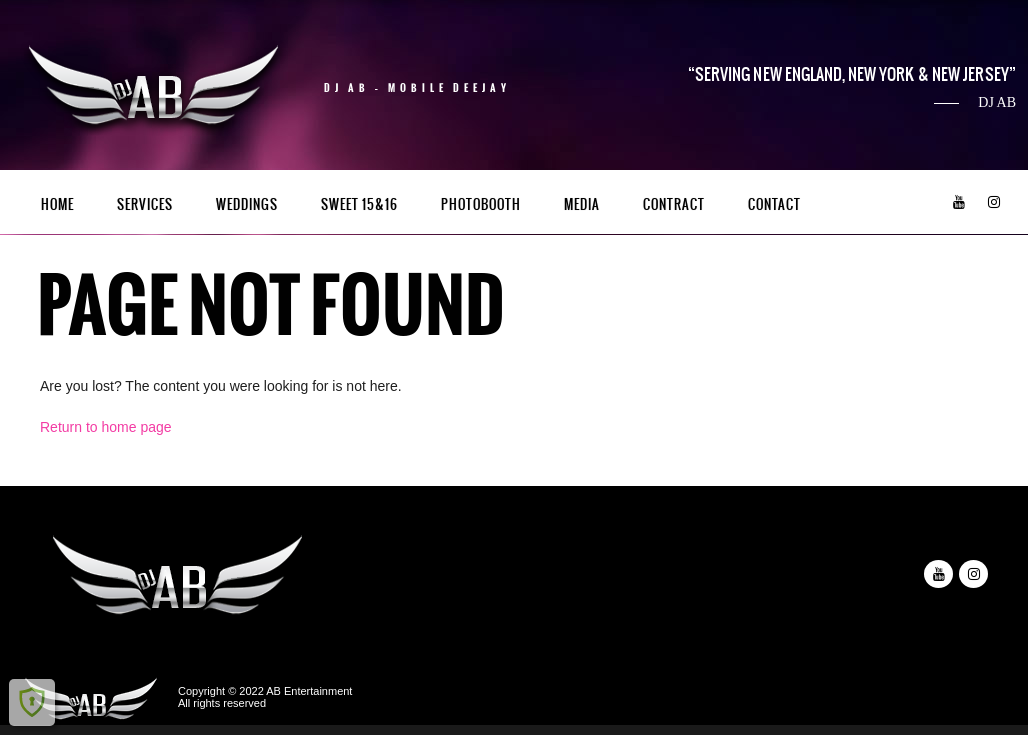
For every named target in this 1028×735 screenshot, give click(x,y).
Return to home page (106, 427)
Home (57, 204)
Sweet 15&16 (359, 204)
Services (145, 204)
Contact (774, 204)
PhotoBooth (481, 204)
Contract (674, 204)
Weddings (247, 204)
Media (582, 204)
